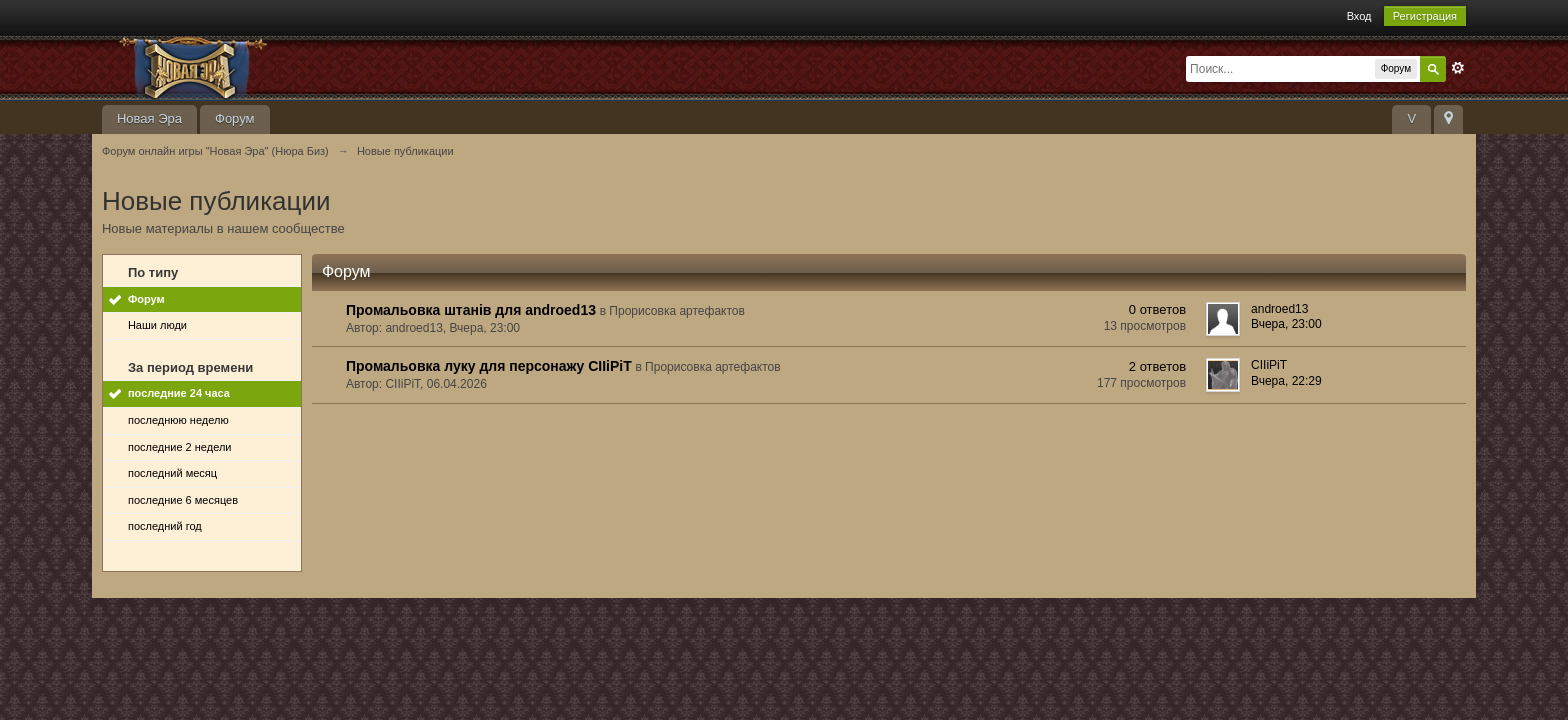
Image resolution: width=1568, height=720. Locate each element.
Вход (1359, 16)
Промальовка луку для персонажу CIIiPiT (489, 366)
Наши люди (157, 325)
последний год (165, 526)
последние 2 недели (180, 447)
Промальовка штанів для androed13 (471, 310)
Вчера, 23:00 (1286, 324)
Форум (235, 118)
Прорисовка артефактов (677, 311)
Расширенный (1458, 68)
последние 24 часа (179, 393)
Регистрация (1425, 16)
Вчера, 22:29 (1286, 381)
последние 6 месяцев (183, 500)
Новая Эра (149, 118)
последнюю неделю (178, 420)
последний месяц (172, 473)
